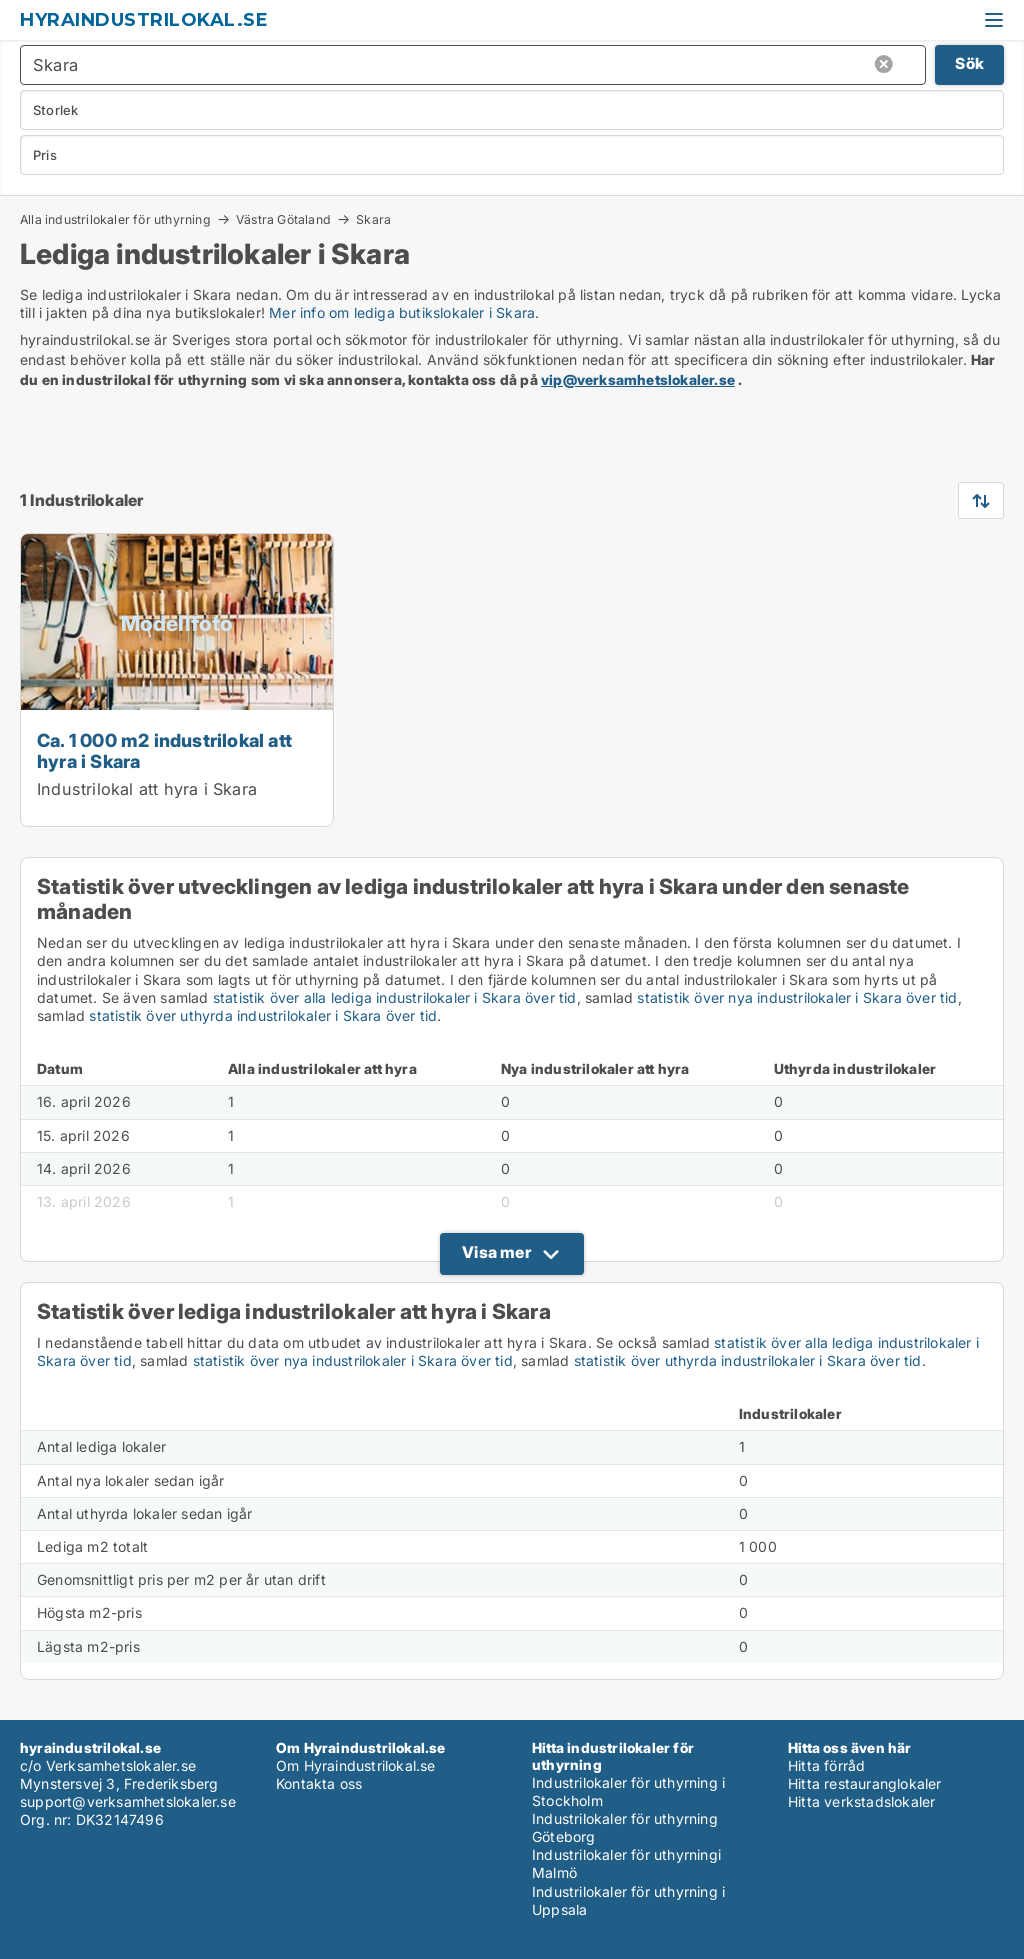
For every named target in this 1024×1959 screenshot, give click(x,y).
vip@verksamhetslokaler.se (638, 379)
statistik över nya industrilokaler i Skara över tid (797, 997)
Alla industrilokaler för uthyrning (115, 219)
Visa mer (496, 1252)
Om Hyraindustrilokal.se (356, 1765)
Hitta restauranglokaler (865, 1783)
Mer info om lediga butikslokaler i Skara (402, 312)
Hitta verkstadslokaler (861, 1801)
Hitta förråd (826, 1765)
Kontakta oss (319, 1783)
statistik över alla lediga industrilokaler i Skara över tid (395, 997)
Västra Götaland (283, 219)
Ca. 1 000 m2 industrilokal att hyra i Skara (164, 750)
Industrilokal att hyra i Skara (147, 789)
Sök (969, 63)
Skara (373, 220)
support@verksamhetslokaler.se (128, 1801)
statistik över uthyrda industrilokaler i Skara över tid (263, 1015)
